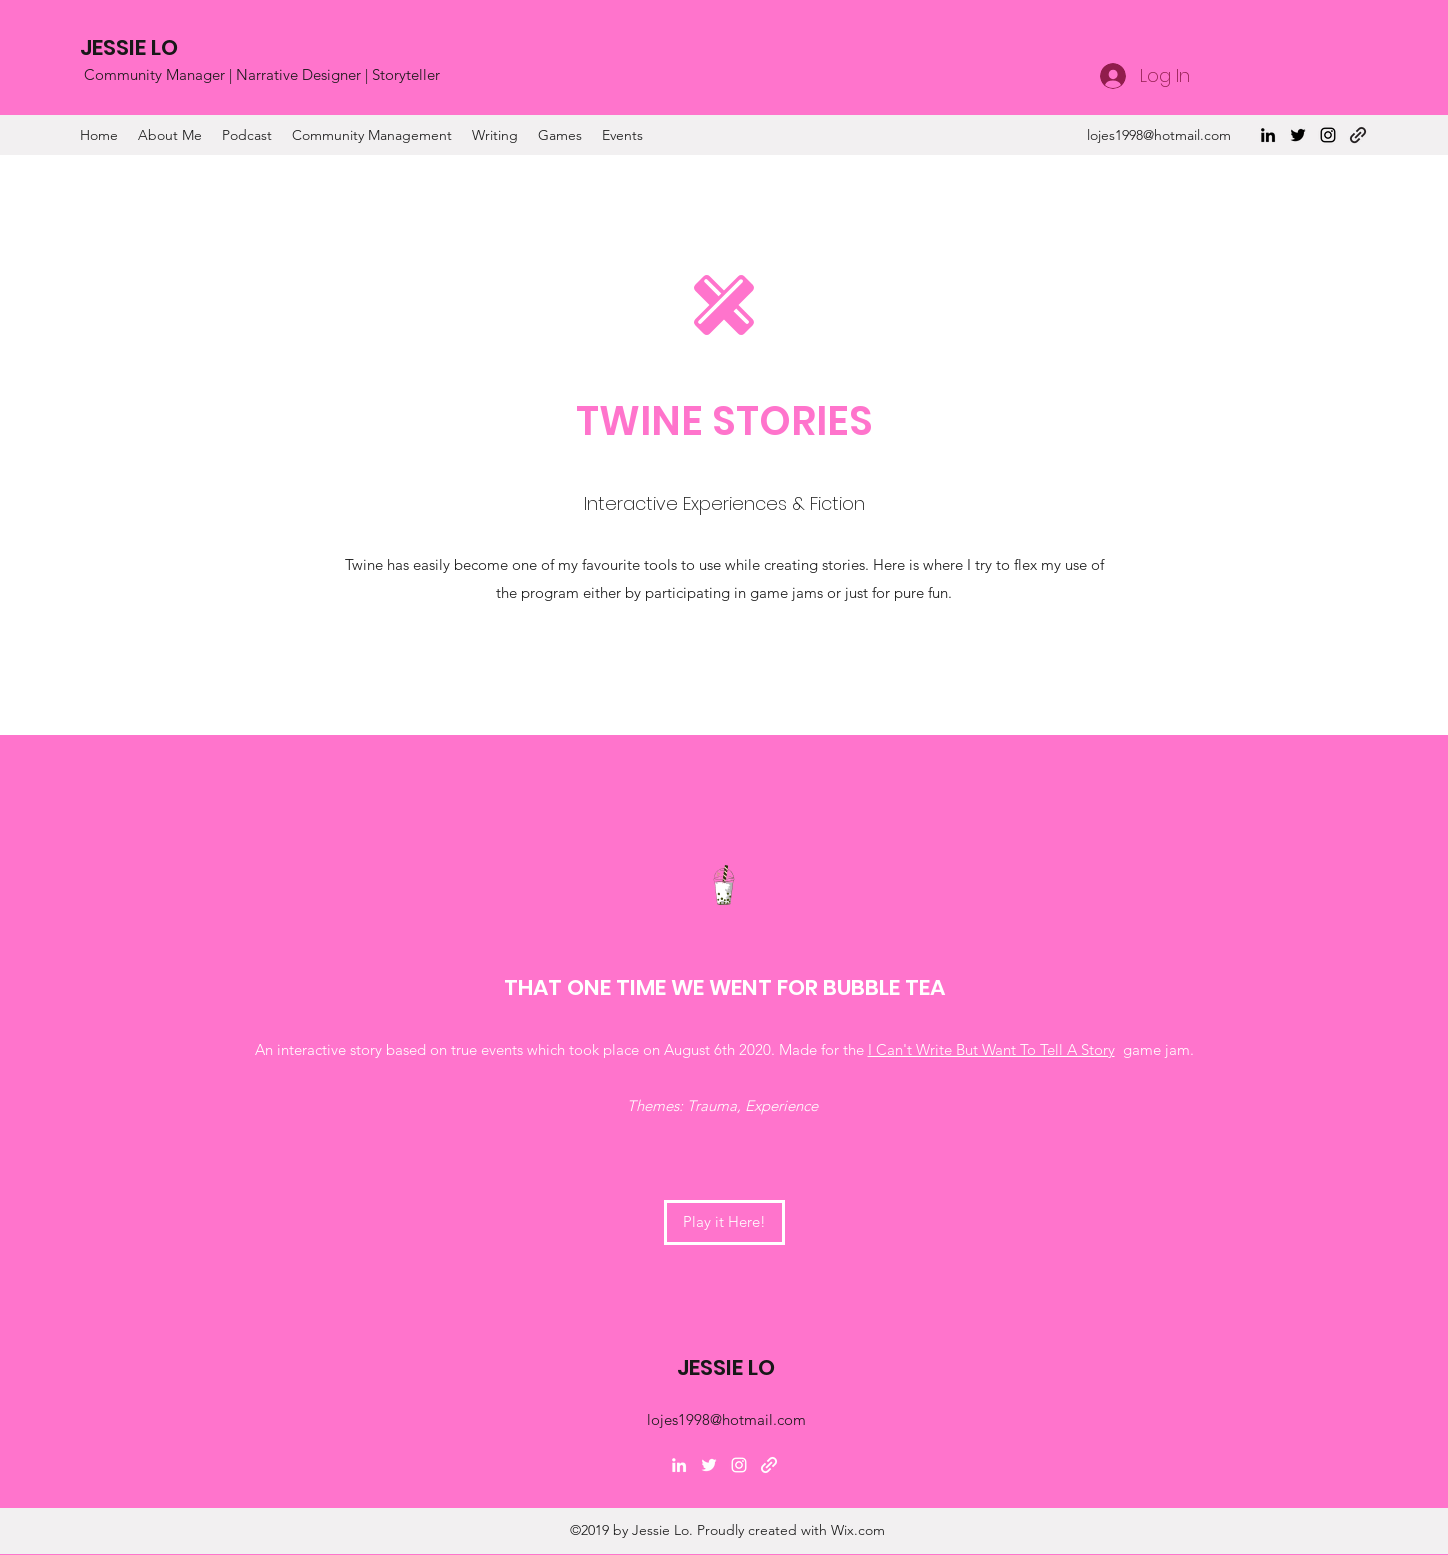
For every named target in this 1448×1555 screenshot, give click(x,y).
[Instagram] (1328, 135)
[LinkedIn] (1268, 135)
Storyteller (406, 74)
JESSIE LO (129, 47)
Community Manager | (160, 74)
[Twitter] (1298, 135)
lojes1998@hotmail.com (1159, 135)
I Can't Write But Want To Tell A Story (991, 1049)
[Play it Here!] (724, 1222)
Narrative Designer (298, 74)
